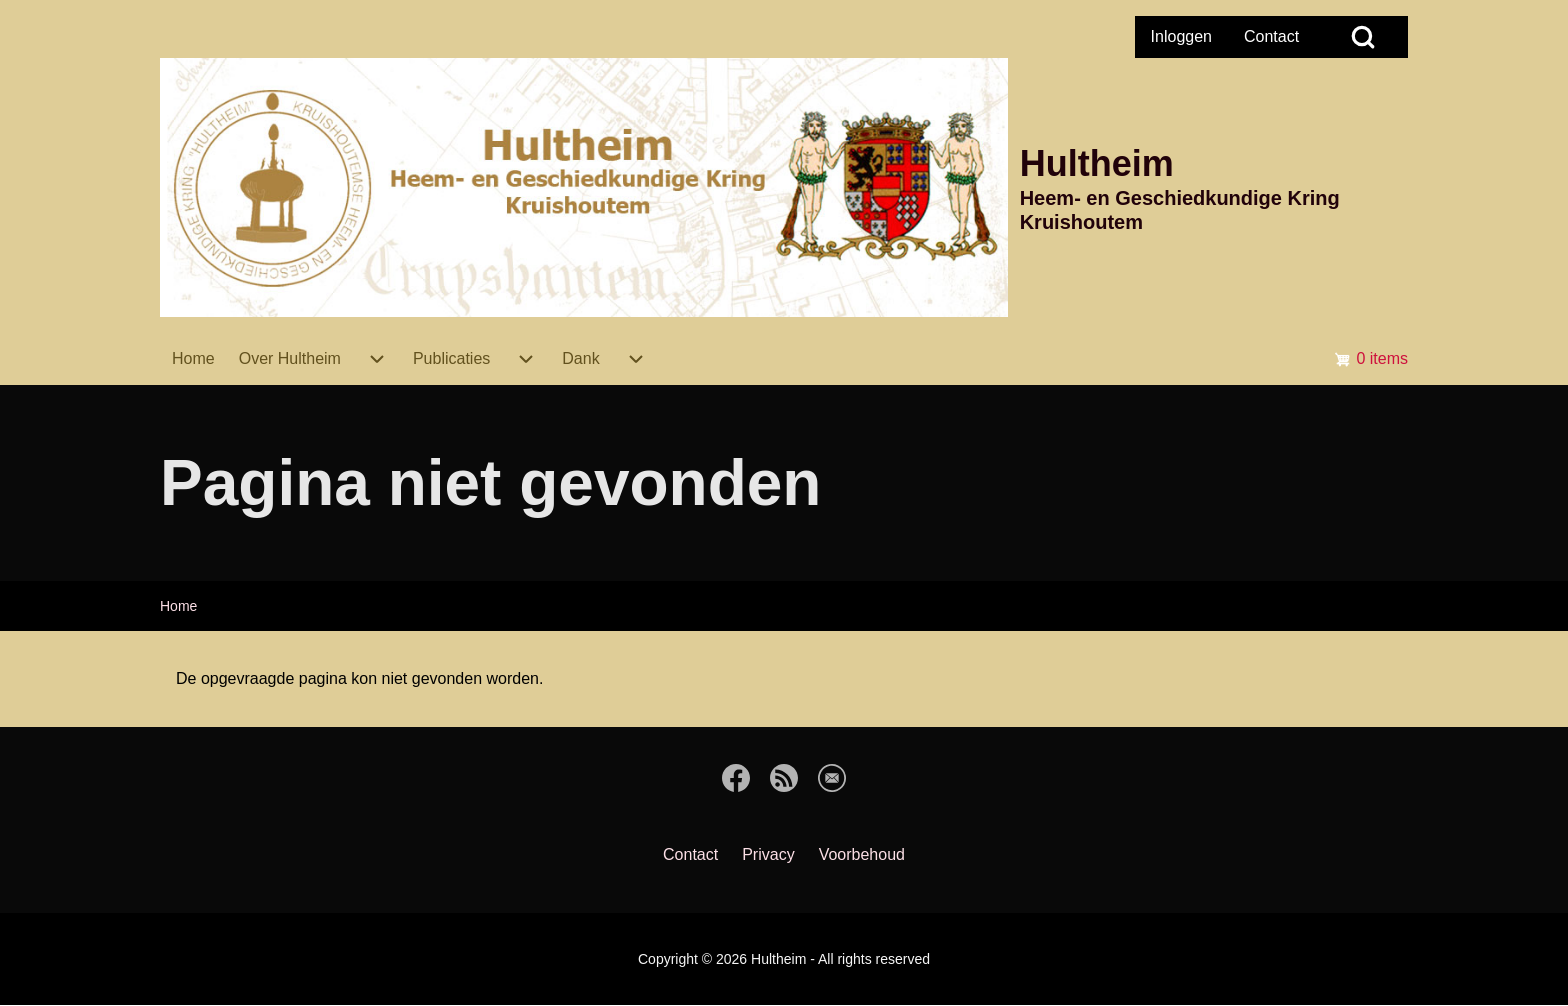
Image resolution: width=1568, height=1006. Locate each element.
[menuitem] (1181, 37)
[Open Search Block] (1363, 37)
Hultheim (1097, 163)
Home (178, 606)
